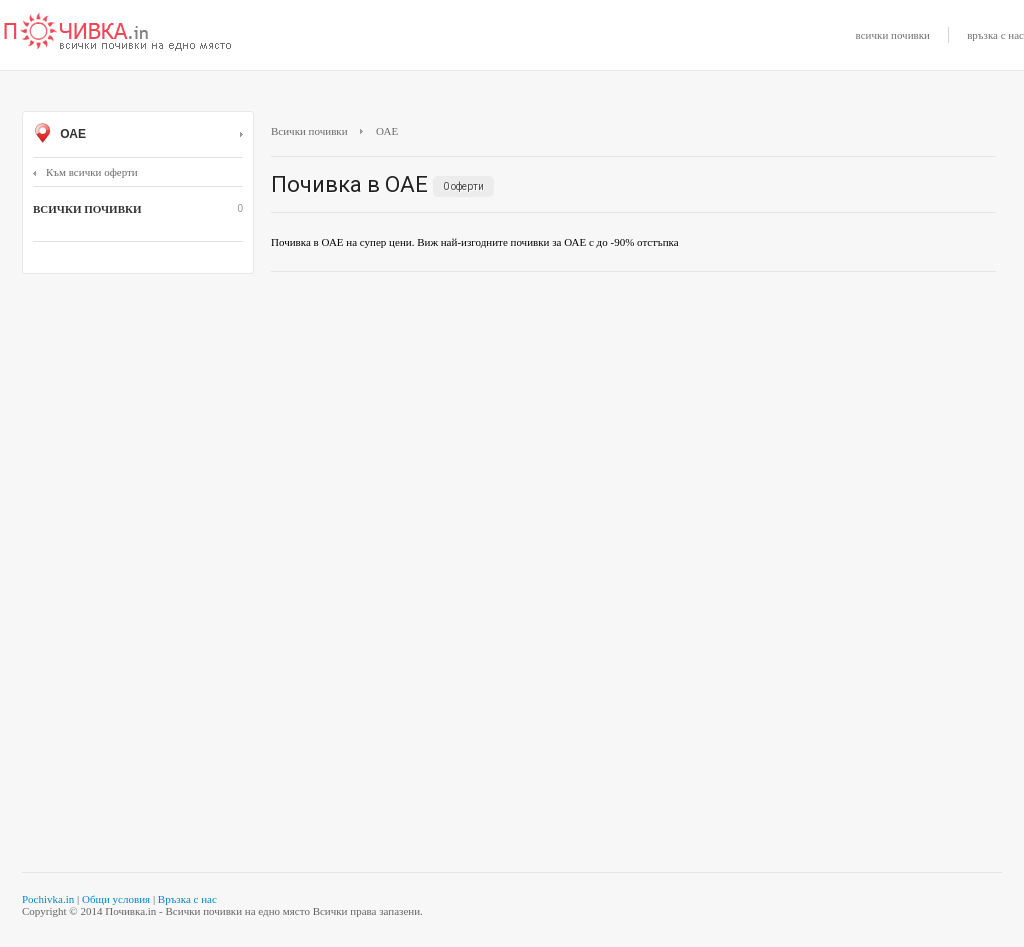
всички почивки (893, 35)
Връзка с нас (187, 899)
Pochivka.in (48, 899)
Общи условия (116, 899)
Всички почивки (309, 131)
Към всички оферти (85, 172)
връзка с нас (995, 35)
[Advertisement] (633, 432)
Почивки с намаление (118, 33)
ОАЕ (138, 135)
